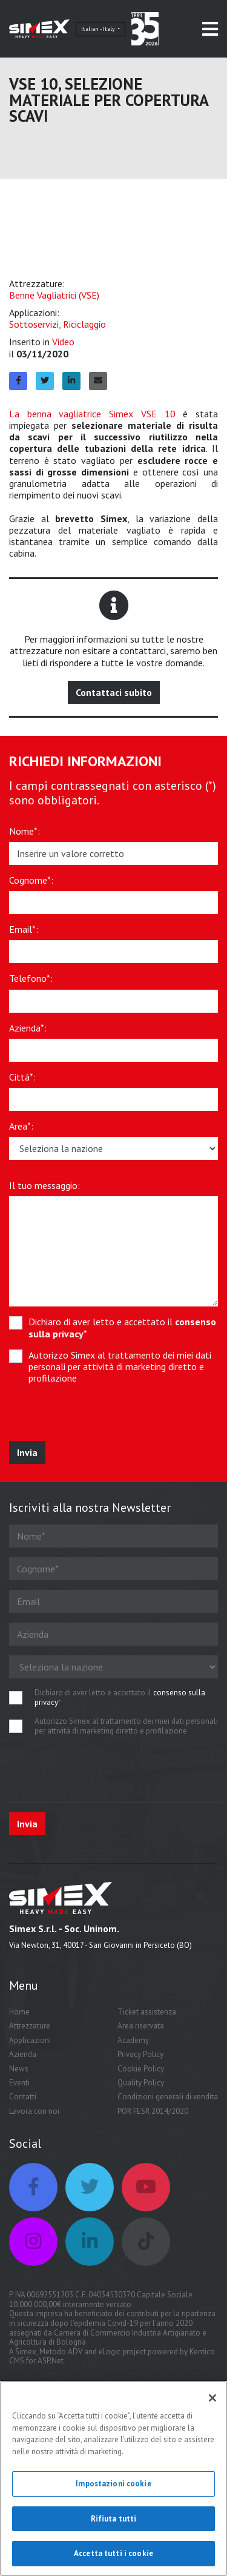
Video (63, 342)
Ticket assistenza (146, 2012)
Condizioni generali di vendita (167, 2096)
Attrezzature (29, 2026)
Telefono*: (31, 978)
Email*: (23, 929)
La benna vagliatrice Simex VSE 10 (92, 414)
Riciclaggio (84, 324)
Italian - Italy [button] (98, 29)
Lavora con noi (34, 2111)
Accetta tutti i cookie (113, 2553)
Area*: (21, 1126)
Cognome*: (31, 880)
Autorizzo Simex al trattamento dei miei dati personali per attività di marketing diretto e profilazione (119, 1366)
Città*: (22, 1077)
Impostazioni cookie (113, 2483)
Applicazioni (30, 2040)
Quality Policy (140, 2083)
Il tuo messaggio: (44, 1185)
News (18, 2069)
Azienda (22, 2054)
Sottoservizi (34, 324)
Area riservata (140, 2026)
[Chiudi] (212, 2398)
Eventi (19, 2083)
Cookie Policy (140, 2069)
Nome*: (24, 831)
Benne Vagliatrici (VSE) (54, 295)
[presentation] (98, 1417)
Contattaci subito (114, 692)
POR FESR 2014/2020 (152, 2111)
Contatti (22, 2096)
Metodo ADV (60, 2351)
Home (19, 2012)
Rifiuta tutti (114, 2519)
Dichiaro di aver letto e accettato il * (122, 1327)
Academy (133, 2040)
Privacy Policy (140, 2054)
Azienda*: (28, 1028)
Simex (25, 2351)
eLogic (109, 2351)
